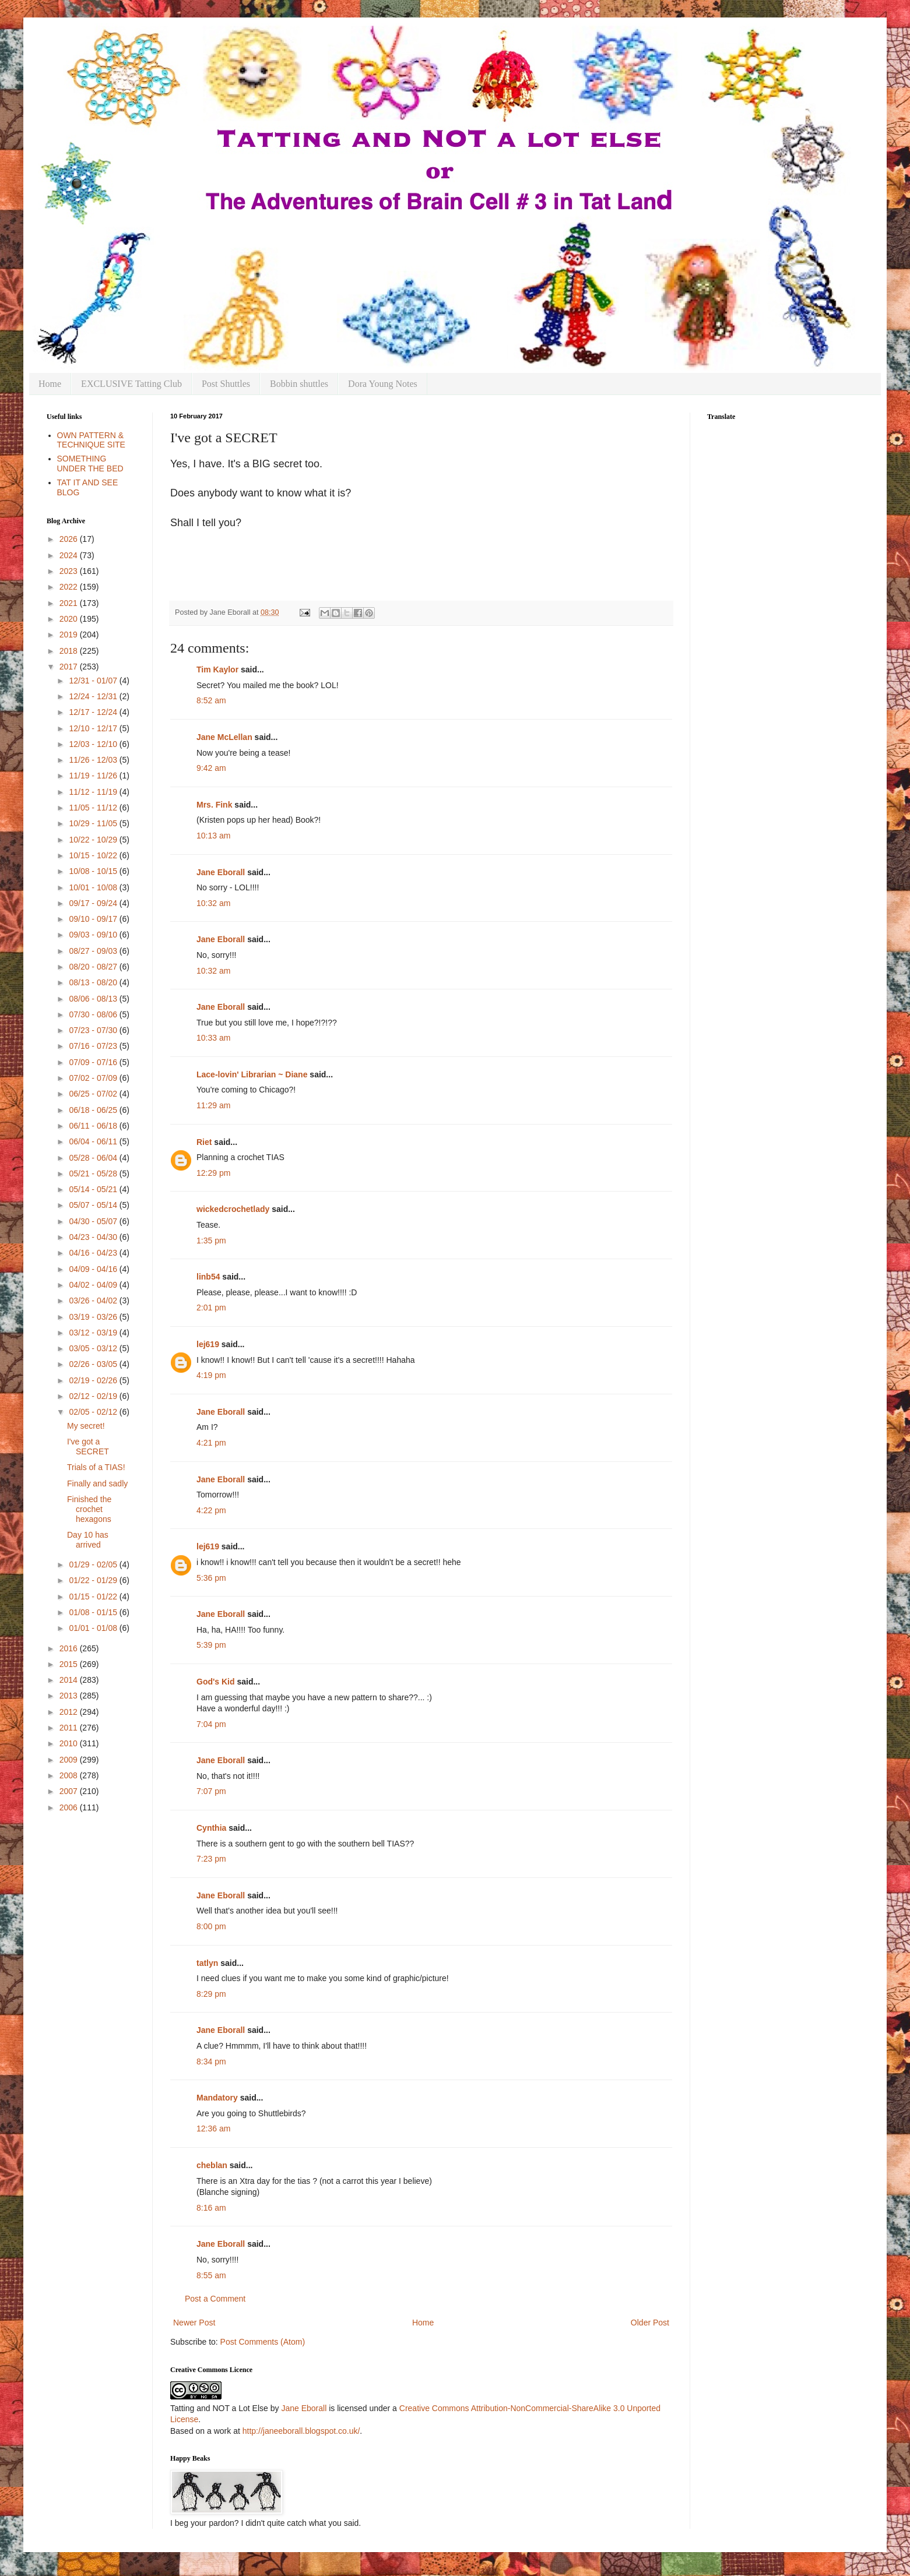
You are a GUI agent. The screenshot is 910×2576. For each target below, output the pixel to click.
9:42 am (211, 768)
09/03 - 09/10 (94, 934)
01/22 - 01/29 (94, 1580)
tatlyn (207, 1963)
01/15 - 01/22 (94, 1596)
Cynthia (211, 1828)
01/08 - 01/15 (94, 1612)
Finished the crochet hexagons (89, 1509)
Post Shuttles (226, 384)
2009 (69, 1759)
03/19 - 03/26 (94, 1317)
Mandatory (217, 2097)
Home (49, 384)
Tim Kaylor (217, 669)
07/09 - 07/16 (94, 1062)
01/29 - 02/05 (94, 1564)
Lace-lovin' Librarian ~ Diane (251, 1074)
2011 (69, 1727)
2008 (69, 1775)
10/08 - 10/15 (94, 871)
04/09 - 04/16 (94, 1269)
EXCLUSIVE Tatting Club (131, 384)
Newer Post (194, 2322)
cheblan (211, 2165)
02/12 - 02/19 (94, 1396)
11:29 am (213, 1105)
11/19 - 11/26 (94, 775)
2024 (69, 555)
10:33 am (213, 1037)
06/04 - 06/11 (94, 1141)
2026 (69, 539)
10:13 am (213, 835)
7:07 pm (211, 1791)
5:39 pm (211, 1645)
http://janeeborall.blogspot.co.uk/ (301, 2431)
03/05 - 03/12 (94, 1348)
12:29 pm (213, 1173)
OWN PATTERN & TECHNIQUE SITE (91, 440)
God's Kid (215, 1681)
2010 (69, 1743)
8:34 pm (211, 2061)
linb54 (208, 1276)
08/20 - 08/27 (94, 966)
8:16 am (211, 2207)
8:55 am (211, 2275)
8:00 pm (211, 1926)
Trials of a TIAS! (96, 1467)
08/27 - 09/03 (94, 951)
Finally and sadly (97, 1483)
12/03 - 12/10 (94, 744)
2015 (69, 1664)
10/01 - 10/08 (94, 887)
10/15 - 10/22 (94, 855)
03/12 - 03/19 (94, 1332)
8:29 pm (211, 1994)
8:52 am (211, 700)
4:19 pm (211, 1375)
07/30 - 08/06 (94, 1014)
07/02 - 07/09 (94, 1078)
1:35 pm (211, 1240)
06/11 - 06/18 (94, 1125)
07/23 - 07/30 (94, 1030)
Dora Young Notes (382, 384)
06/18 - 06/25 (94, 1110)
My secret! (86, 1425)
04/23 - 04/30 (94, 1237)
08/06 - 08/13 (94, 998)
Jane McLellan (224, 737)
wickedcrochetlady (232, 1209)
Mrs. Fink (214, 804)
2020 (69, 618)
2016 (69, 1648)
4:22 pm (211, 1510)
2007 (69, 1791)
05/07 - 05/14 (94, 1205)
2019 (69, 634)
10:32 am (213, 903)
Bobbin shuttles (299, 384)
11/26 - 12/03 (94, 759)
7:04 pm (211, 1724)
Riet (204, 1142)
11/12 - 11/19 (94, 792)
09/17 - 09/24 (94, 903)
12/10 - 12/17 (94, 728)
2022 (69, 586)
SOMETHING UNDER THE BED (90, 463)
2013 (69, 1695)
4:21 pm (211, 1442)
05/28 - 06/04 (94, 1157)
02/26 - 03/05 (94, 1364)
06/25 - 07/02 (94, 1093)
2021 (69, 603)
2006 (69, 1807)
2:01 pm (211, 1307)
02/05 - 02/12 (94, 1411)
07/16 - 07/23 (94, 1046)
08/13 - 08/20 (94, 982)
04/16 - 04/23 (94, 1252)
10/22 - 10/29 (94, 839)
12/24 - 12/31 (94, 696)
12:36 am (213, 2128)
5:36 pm (211, 1578)
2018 (69, 651)
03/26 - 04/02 (94, 1300)
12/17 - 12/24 (94, 712)
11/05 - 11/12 (94, 807)
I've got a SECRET (88, 1446)
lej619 (207, 1344)
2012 (69, 1712)
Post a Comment (215, 2298)
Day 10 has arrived (87, 1539)
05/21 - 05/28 (94, 1173)
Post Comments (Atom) (262, 2341)
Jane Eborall (220, 872)
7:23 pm (211, 1858)
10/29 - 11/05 (94, 823)
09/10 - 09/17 (94, 919)
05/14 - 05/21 (94, 1189)
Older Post (650, 2322)
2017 (69, 666)
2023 (69, 571)
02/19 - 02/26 (94, 1380)
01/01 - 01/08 (94, 1628)
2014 (69, 1680)
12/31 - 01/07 (94, 680)
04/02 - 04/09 (94, 1284)
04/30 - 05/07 (94, 1221)
